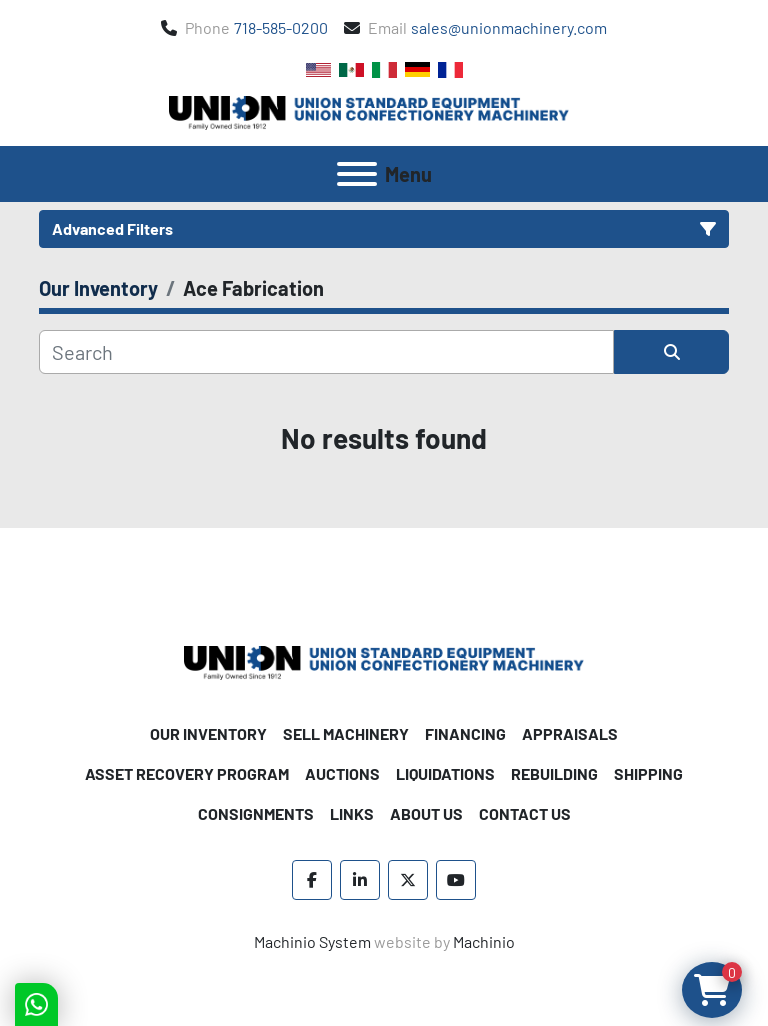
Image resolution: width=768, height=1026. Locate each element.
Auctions (342, 773)
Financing (465, 733)
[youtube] (456, 880)
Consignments (256, 813)
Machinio (484, 941)
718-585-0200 (281, 27)
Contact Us (525, 813)
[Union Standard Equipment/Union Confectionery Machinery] (384, 660)
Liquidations (445, 773)
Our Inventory (208, 733)
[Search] (326, 352)
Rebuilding (554, 773)
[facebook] (312, 880)
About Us (426, 813)
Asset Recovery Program (187, 773)
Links (352, 813)
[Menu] (357, 174)
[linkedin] (360, 880)
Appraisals (570, 733)
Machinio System (312, 941)
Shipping (648, 773)
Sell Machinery (346, 733)
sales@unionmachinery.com (509, 27)
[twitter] (408, 880)
